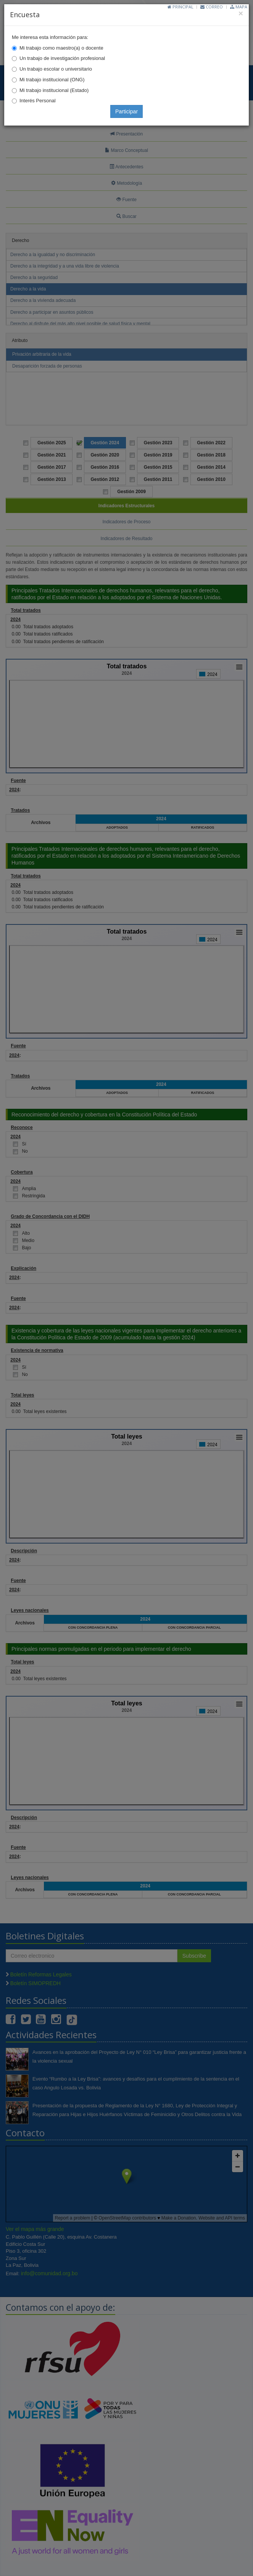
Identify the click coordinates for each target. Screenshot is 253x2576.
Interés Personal (37, 100)
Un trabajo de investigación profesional (62, 58)
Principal (180, 7)
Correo (211, 7)
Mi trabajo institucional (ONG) (52, 79)
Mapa (238, 7)
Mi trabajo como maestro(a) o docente (61, 48)
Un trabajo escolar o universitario (55, 69)
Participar (126, 111)
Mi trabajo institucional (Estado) (54, 90)
